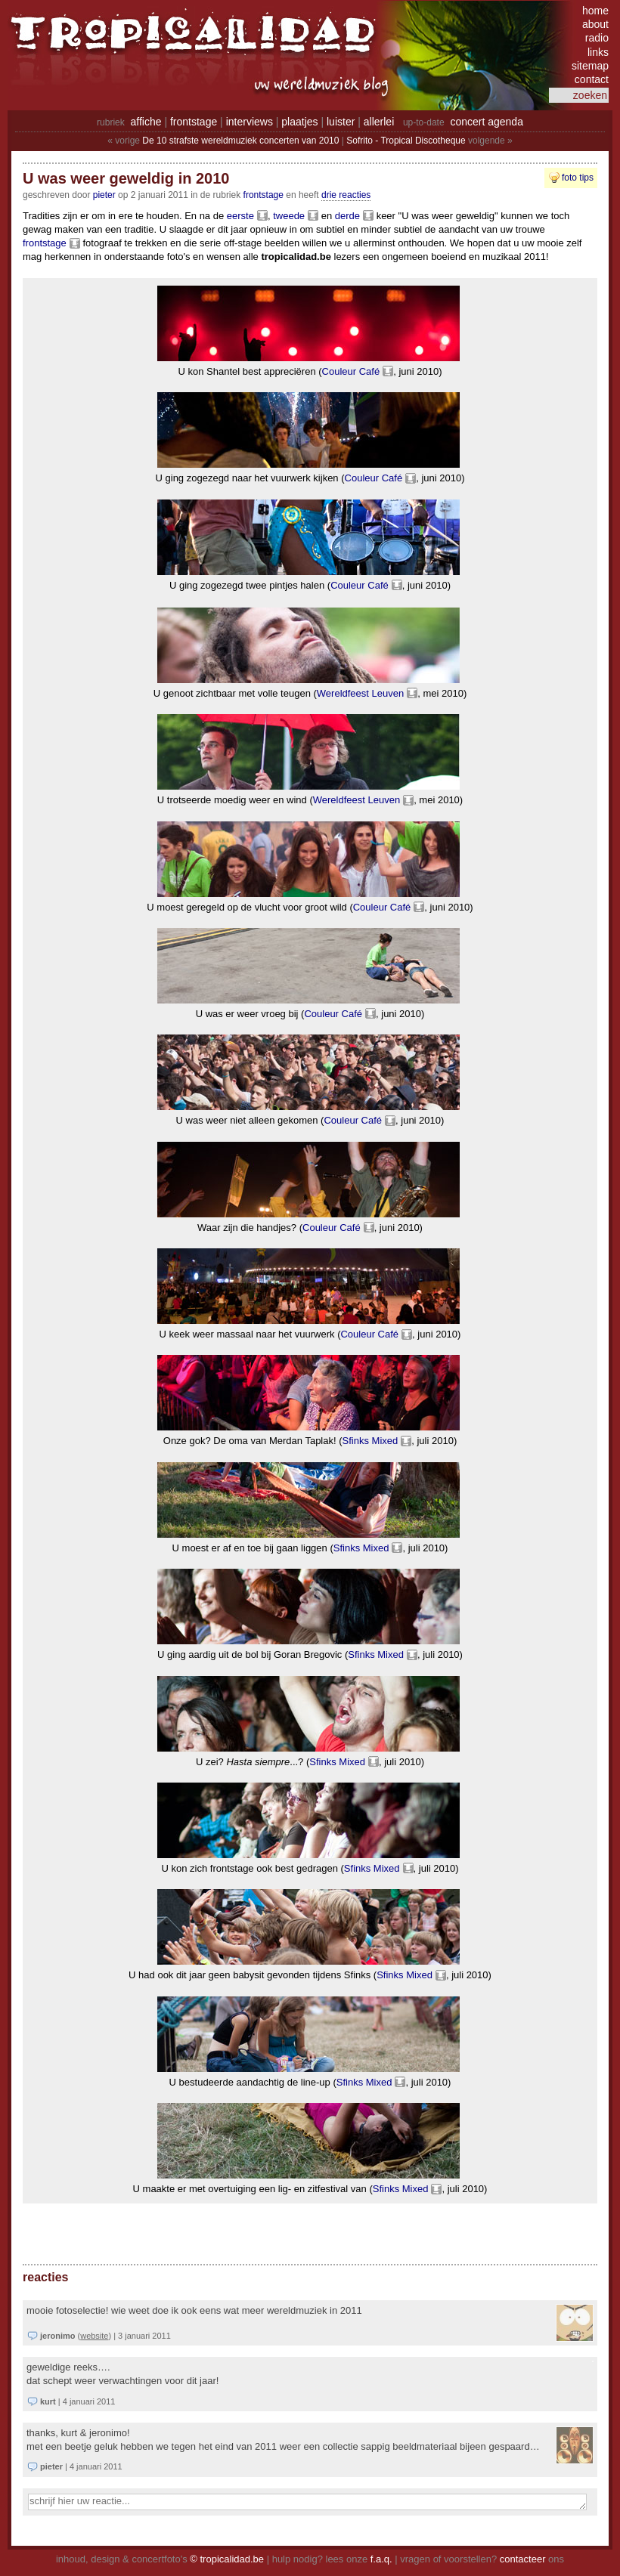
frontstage (193, 122)
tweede (289, 215)
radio (597, 38)
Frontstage (263, 195)
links (598, 52)
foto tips (578, 177)
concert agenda (486, 122)
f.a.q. (381, 2559)
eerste (240, 215)
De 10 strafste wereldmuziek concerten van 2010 (240, 140)
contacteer (523, 2559)
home (595, 11)
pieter (104, 195)
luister (341, 122)
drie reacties (345, 195)
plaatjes (299, 122)
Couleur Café (351, 371)
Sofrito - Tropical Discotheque (405, 140)
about (595, 24)
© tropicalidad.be (227, 2559)
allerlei (379, 122)
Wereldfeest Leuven (360, 693)
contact (592, 79)
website (94, 2335)
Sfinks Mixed (370, 1440)
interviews (249, 122)
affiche (146, 122)
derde (347, 215)
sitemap (590, 66)
